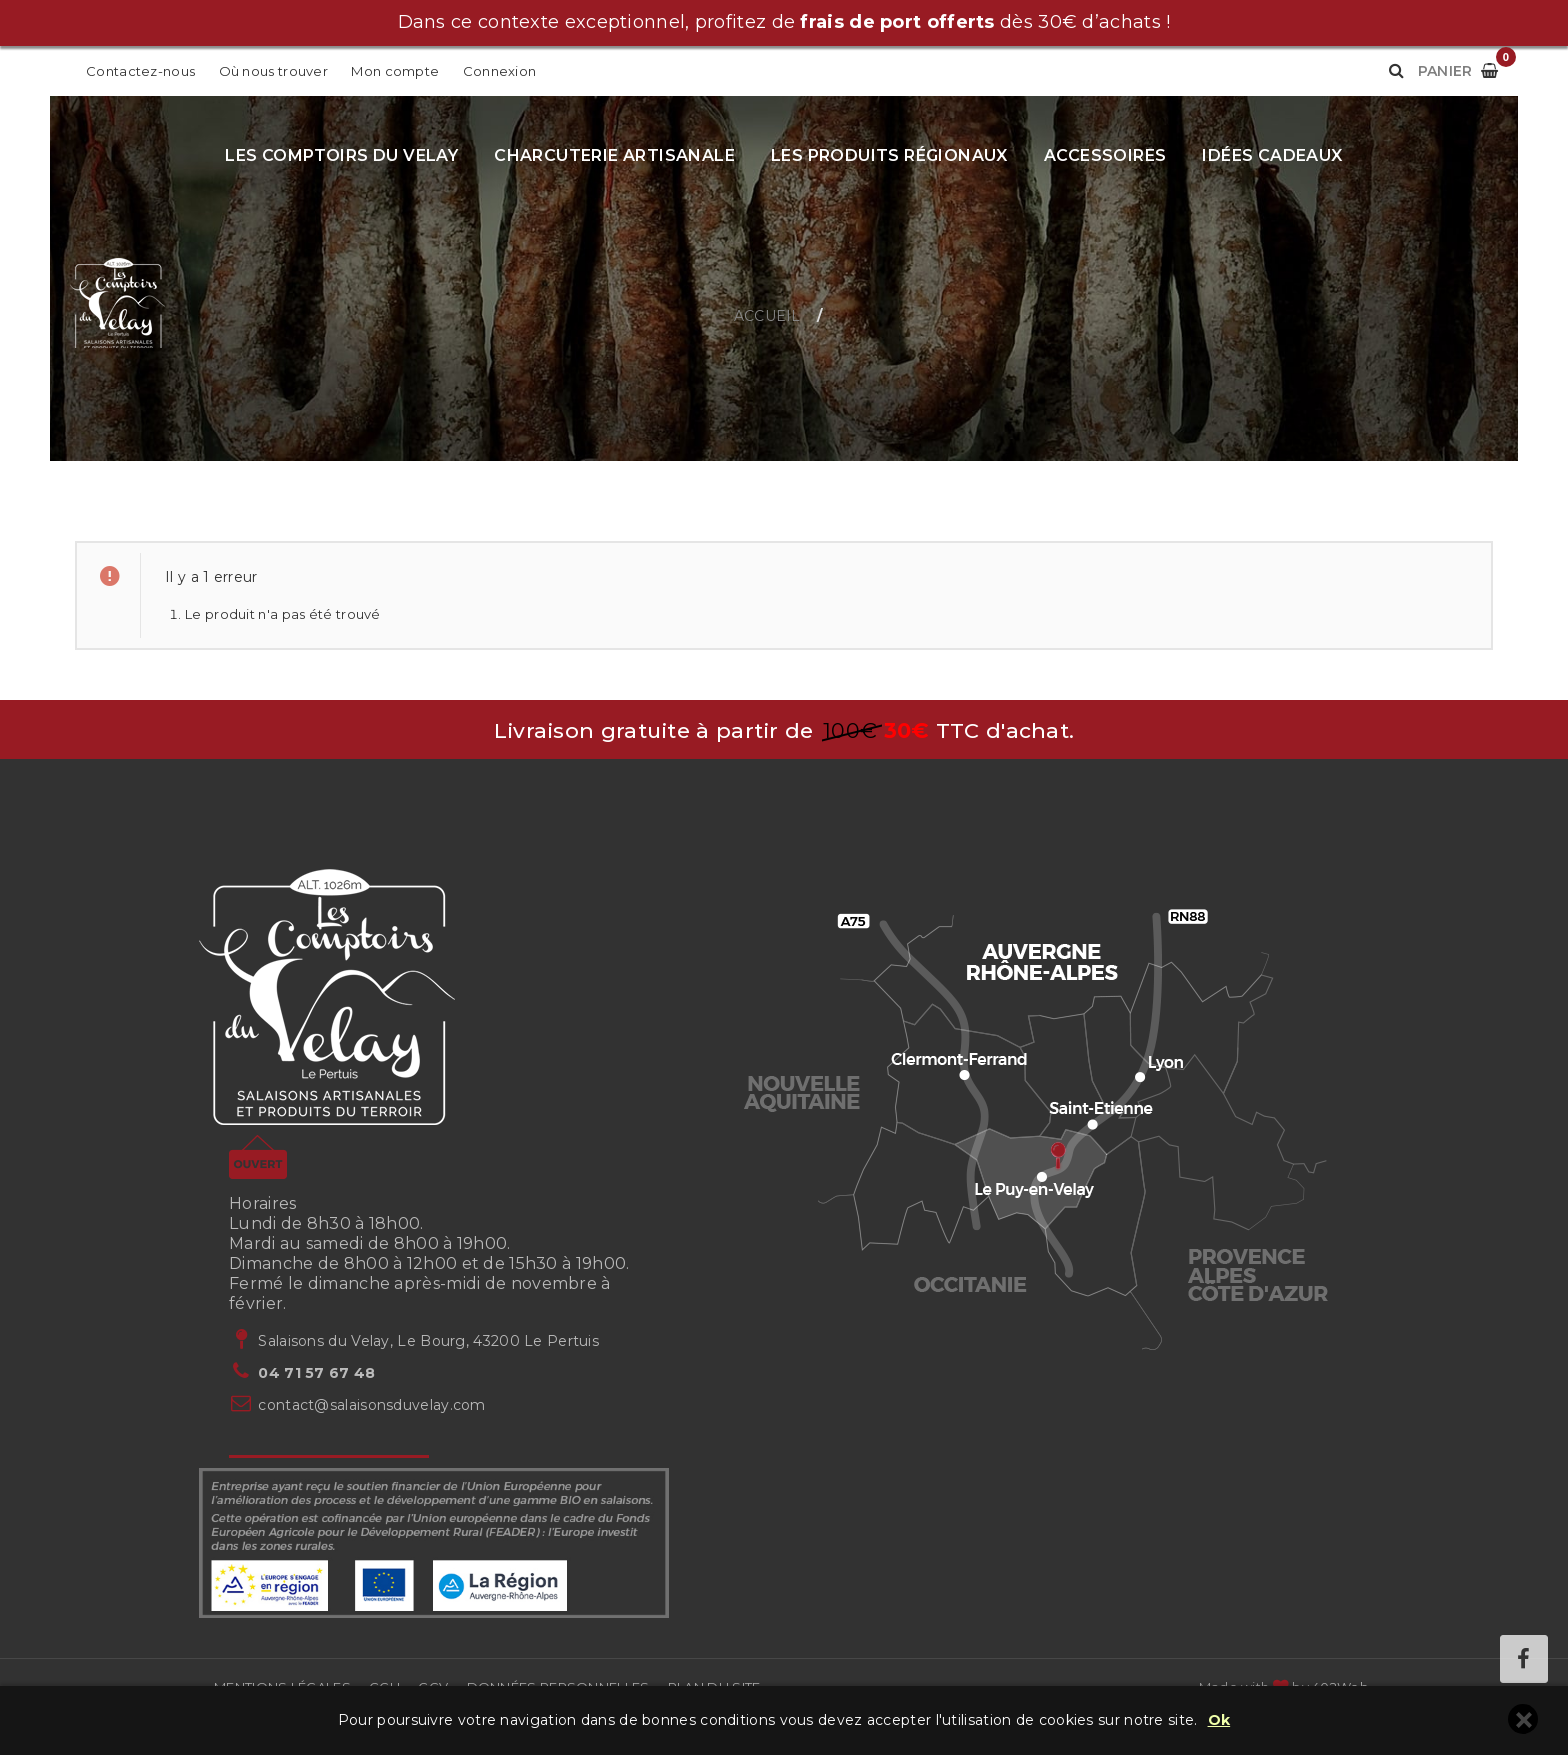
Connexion (500, 71)
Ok (1219, 1720)
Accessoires (1105, 155)
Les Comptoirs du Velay (341, 155)
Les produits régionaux (889, 155)
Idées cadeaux (1272, 155)
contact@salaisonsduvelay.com (371, 1405)
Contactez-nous (140, 71)
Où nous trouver (274, 71)
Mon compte (396, 71)
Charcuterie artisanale (614, 155)
